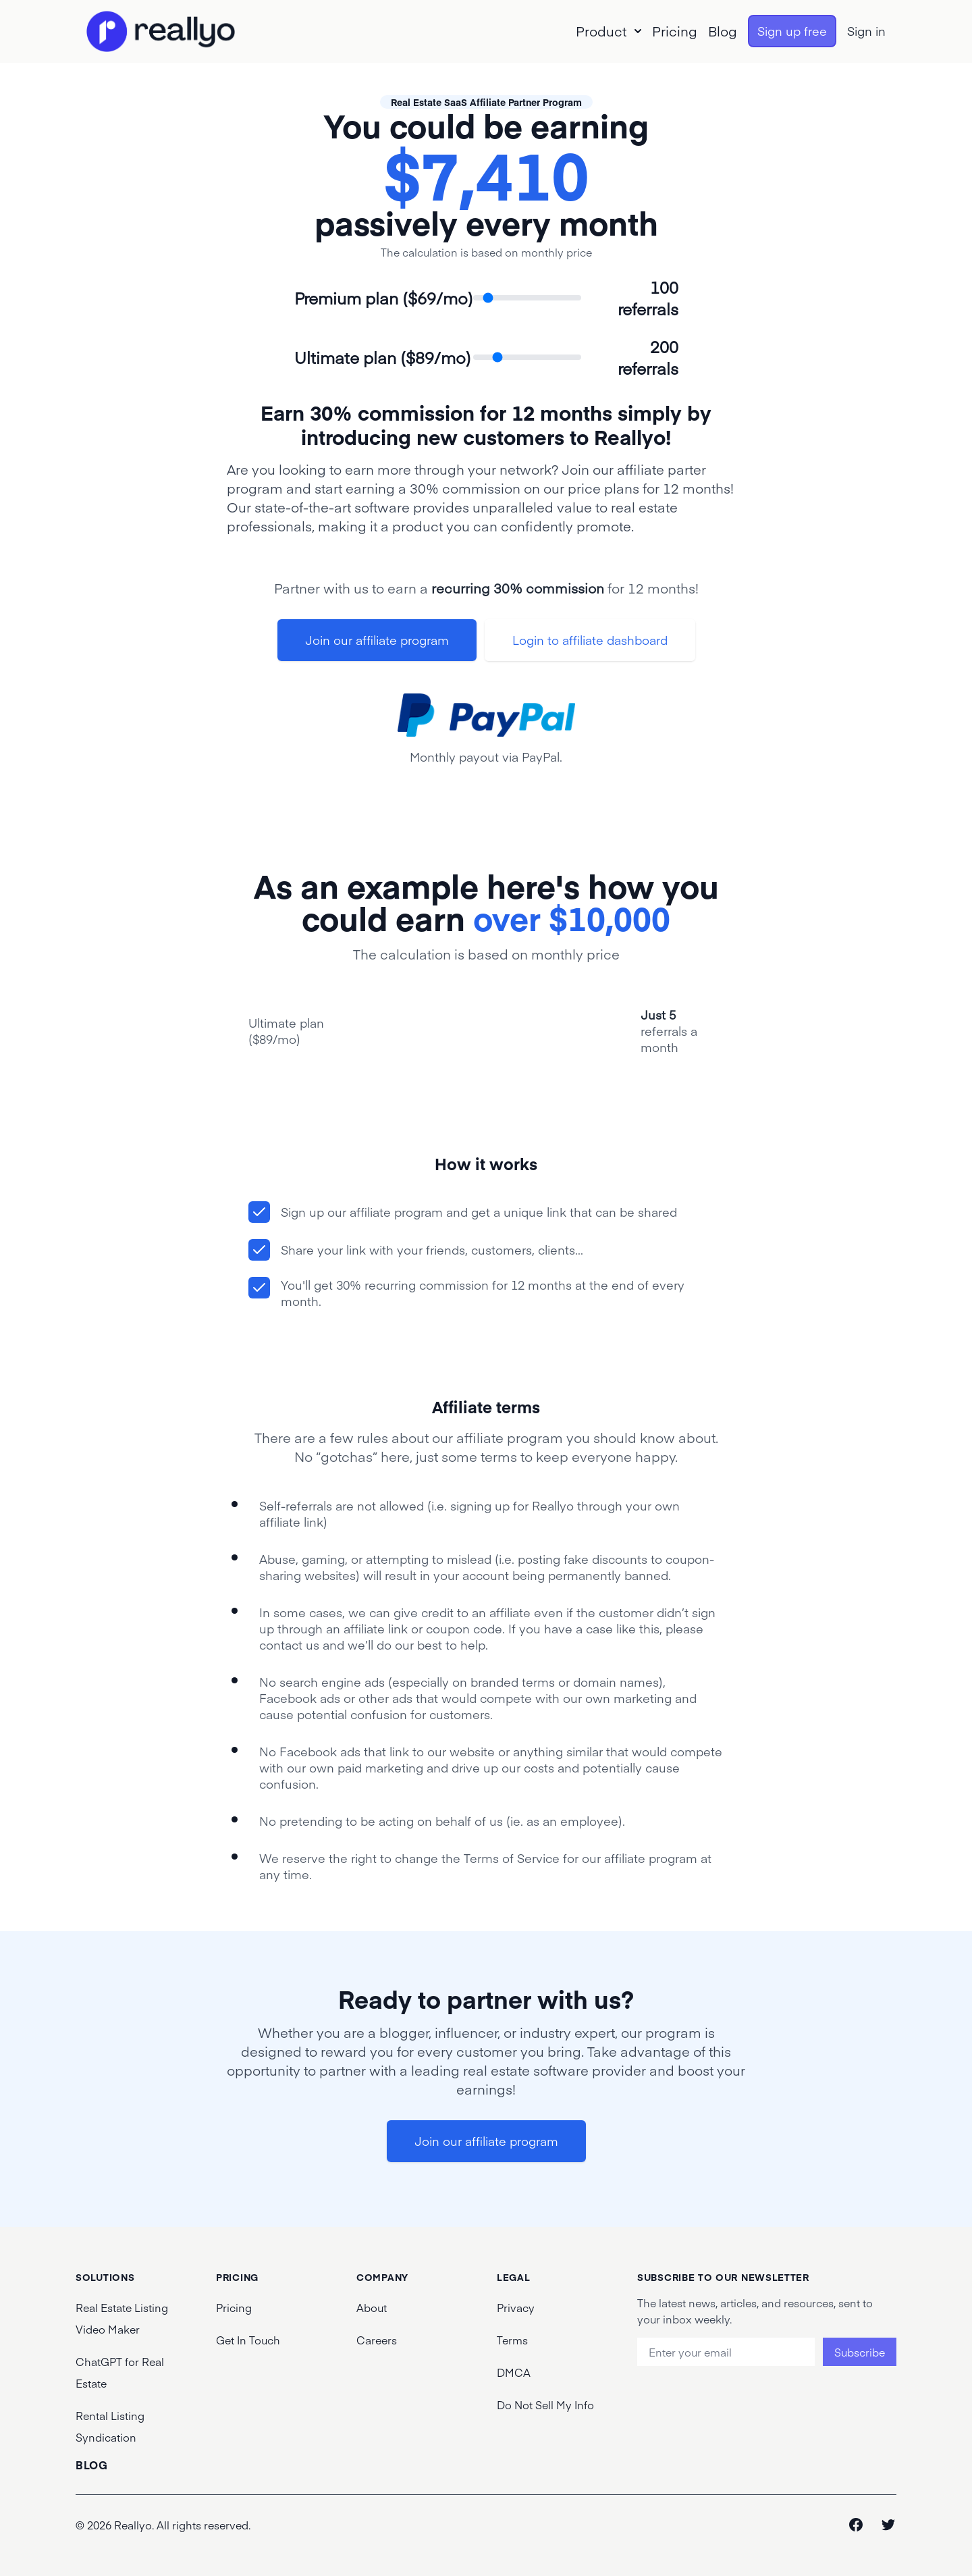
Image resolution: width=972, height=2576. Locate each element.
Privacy (516, 2307)
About (371, 2307)
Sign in (866, 30)
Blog (722, 31)
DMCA (514, 2372)
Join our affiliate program (377, 639)
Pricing (674, 31)
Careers (376, 2339)
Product (608, 31)
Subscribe (859, 2351)
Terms (512, 2339)
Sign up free (792, 30)
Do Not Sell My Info (545, 2404)
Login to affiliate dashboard (590, 639)
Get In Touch (248, 2339)
